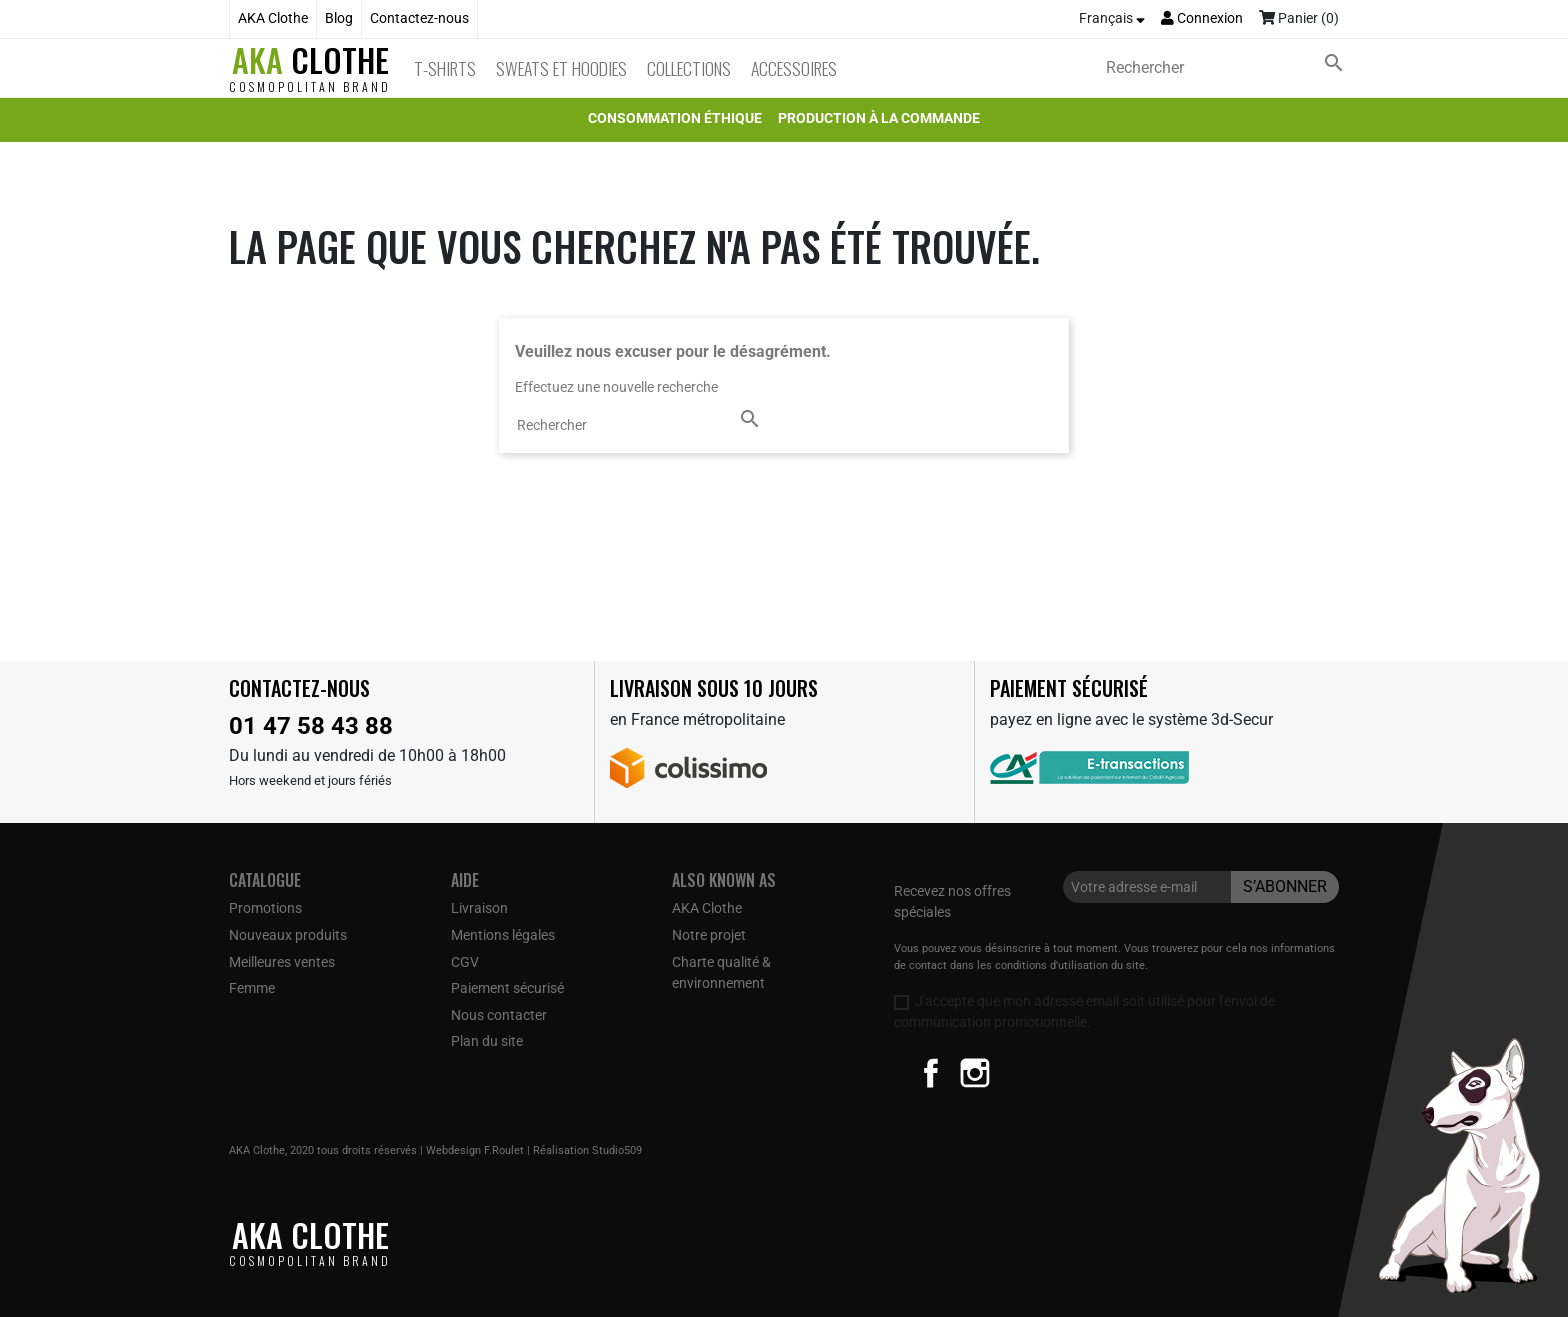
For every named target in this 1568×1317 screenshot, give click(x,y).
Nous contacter (499, 1015)
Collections (689, 68)
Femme (252, 988)
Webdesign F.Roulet (475, 1150)
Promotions (265, 908)
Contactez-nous (419, 18)
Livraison (479, 908)
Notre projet (709, 935)
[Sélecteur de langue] (1112, 19)
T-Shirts (445, 68)
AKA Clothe (273, 18)
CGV (465, 962)
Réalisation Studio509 (587, 1150)
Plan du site (487, 1041)
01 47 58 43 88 (311, 726)
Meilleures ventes (282, 962)
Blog (339, 18)
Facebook (931, 1073)
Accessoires (794, 68)
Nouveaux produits (288, 935)
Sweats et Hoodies (561, 68)
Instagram (975, 1073)
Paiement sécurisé (507, 988)
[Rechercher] (1229, 68)
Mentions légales (503, 935)
